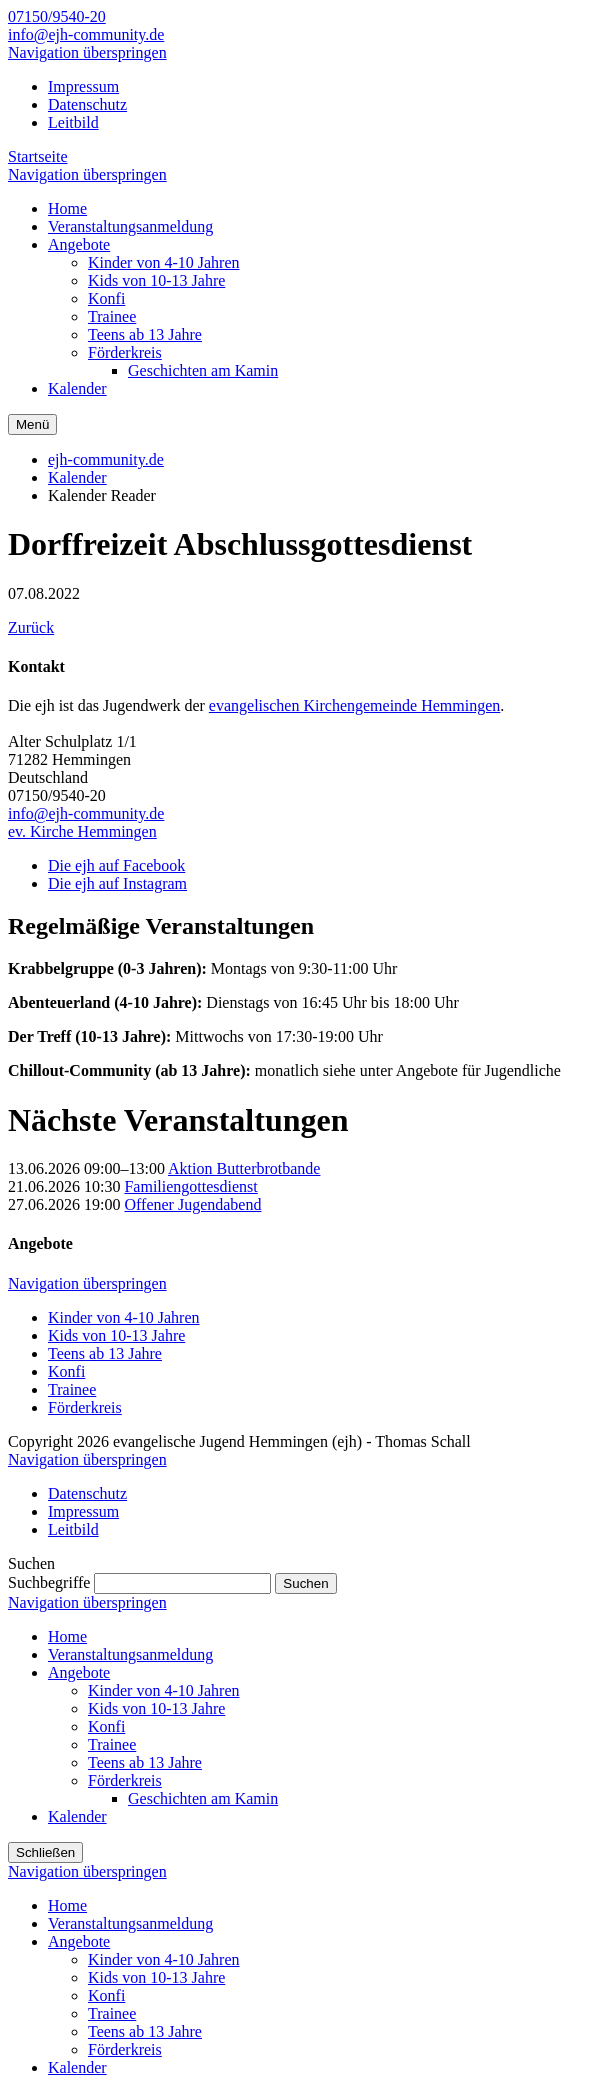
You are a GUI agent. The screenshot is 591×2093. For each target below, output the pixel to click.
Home (67, 1636)
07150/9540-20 (57, 16)
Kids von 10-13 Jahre (116, 1335)
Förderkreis (85, 1407)
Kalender (77, 477)
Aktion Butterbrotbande (244, 1168)
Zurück (31, 627)
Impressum (83, 86)
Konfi (66, 1371)
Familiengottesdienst (190, 1186)
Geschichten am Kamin (203, 1798)
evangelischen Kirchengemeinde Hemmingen (354, 705)
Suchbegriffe (49, 1582)
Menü (32, 424)
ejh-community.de (106, 459)
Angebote (79, 1672)
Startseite (38, 156)
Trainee (72, 1389)
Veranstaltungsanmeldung (130, 1654)
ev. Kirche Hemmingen (82, 831)
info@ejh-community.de (86, 34)
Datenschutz (87, 104)
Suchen (305, 1583)
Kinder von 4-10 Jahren (124, 1317)
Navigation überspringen (87, 52)
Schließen (45, 1852)
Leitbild (73, 122)
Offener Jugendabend (192, 1204)
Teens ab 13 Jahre (105, 1353)
